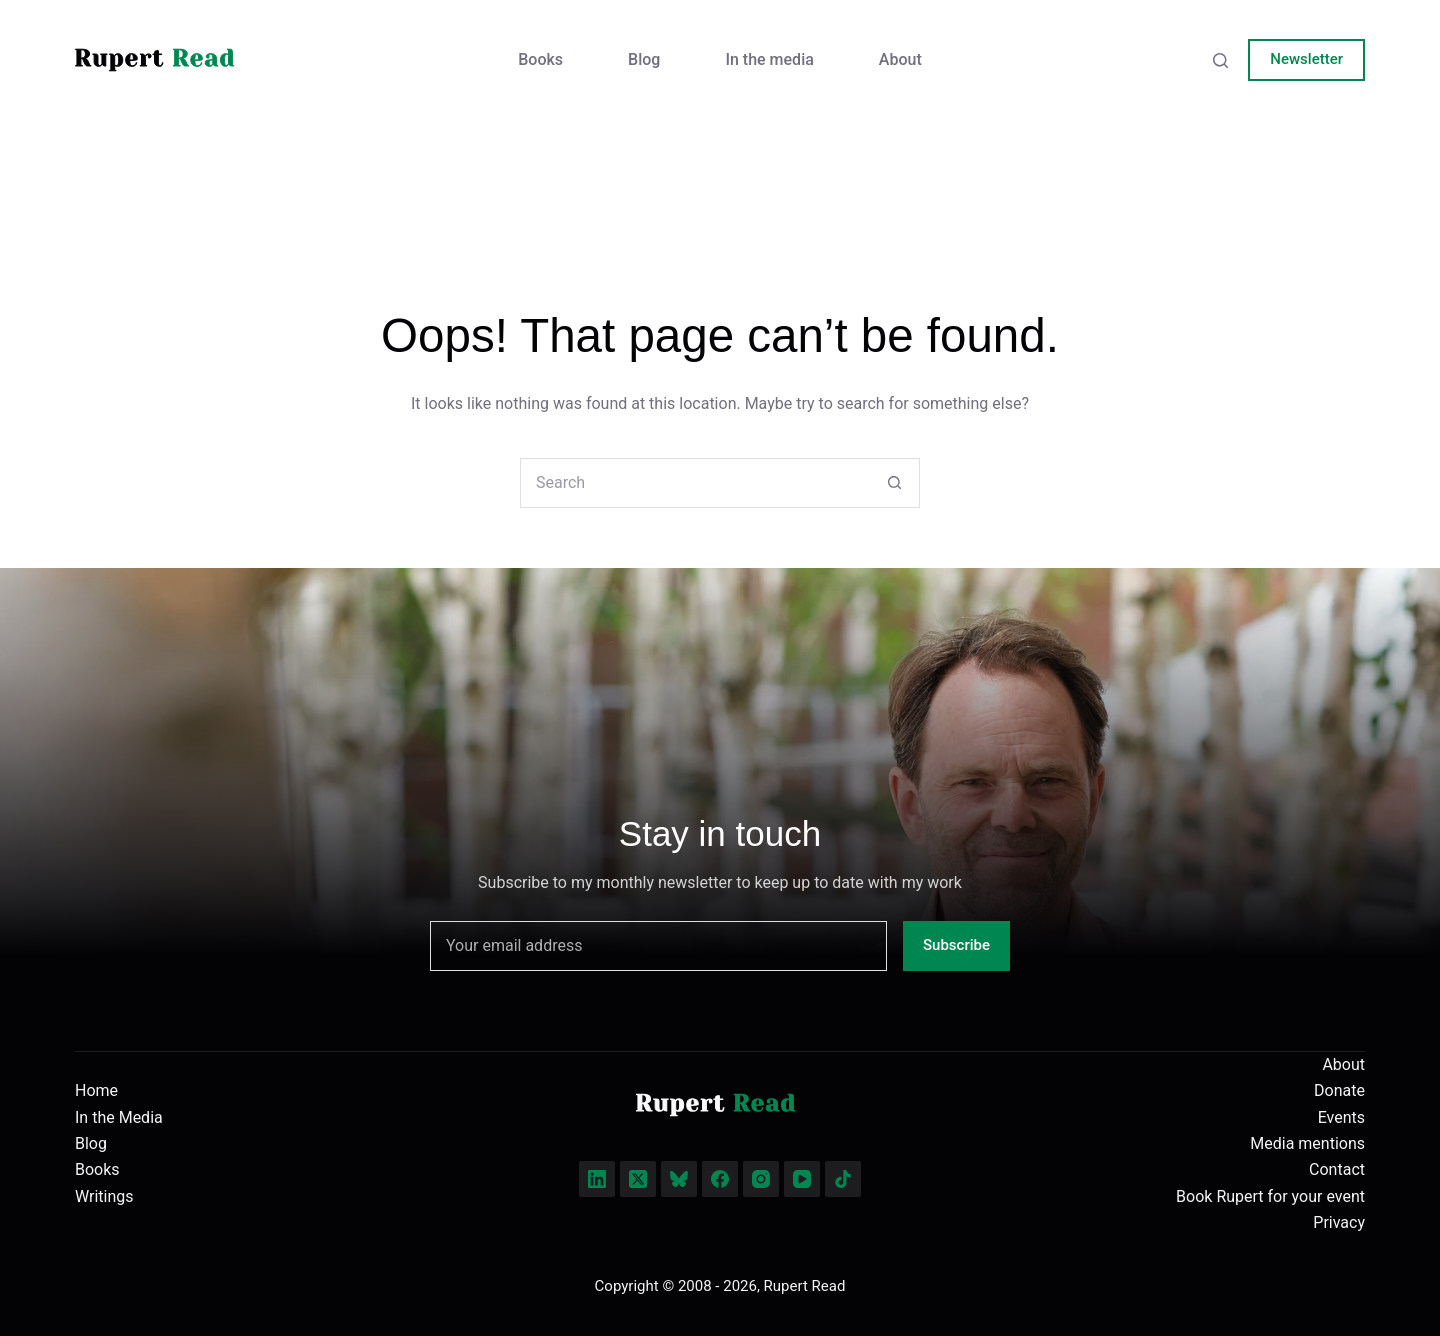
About (900, 59)
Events (1341, 1117)
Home (96, 1090)
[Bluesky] (679, 1179)
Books (540, 59)
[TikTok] (843, 1179)
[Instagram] (761, 1179)
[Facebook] (720, 1179)
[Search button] (894, 483)
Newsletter (1306, 59)
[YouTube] (802, 1179)
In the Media (119, 1117)
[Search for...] (695, 483)
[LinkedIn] (597, 1179)
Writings (104, 1196)
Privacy (1339, 1222)
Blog (644, 59)
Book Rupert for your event (1270, 1196)
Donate (1339, 1090)
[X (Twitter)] (638, 1179)
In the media (769, 59)
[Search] (1220, 60)
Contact (1337, 1169)
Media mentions (1307, 1143)
